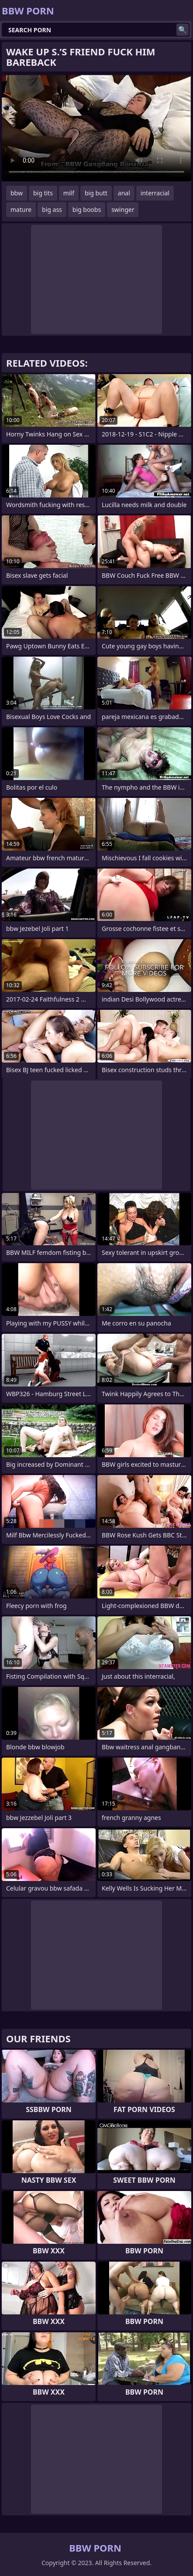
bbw (16, 193)
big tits (43, 193)
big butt (96, 193)
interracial (155, 193)
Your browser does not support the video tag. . (96, 128)
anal (124, 193)
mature (20, 209)
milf (68, 193)
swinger (122, 209)
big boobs (86, 209)
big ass (52, 209)
